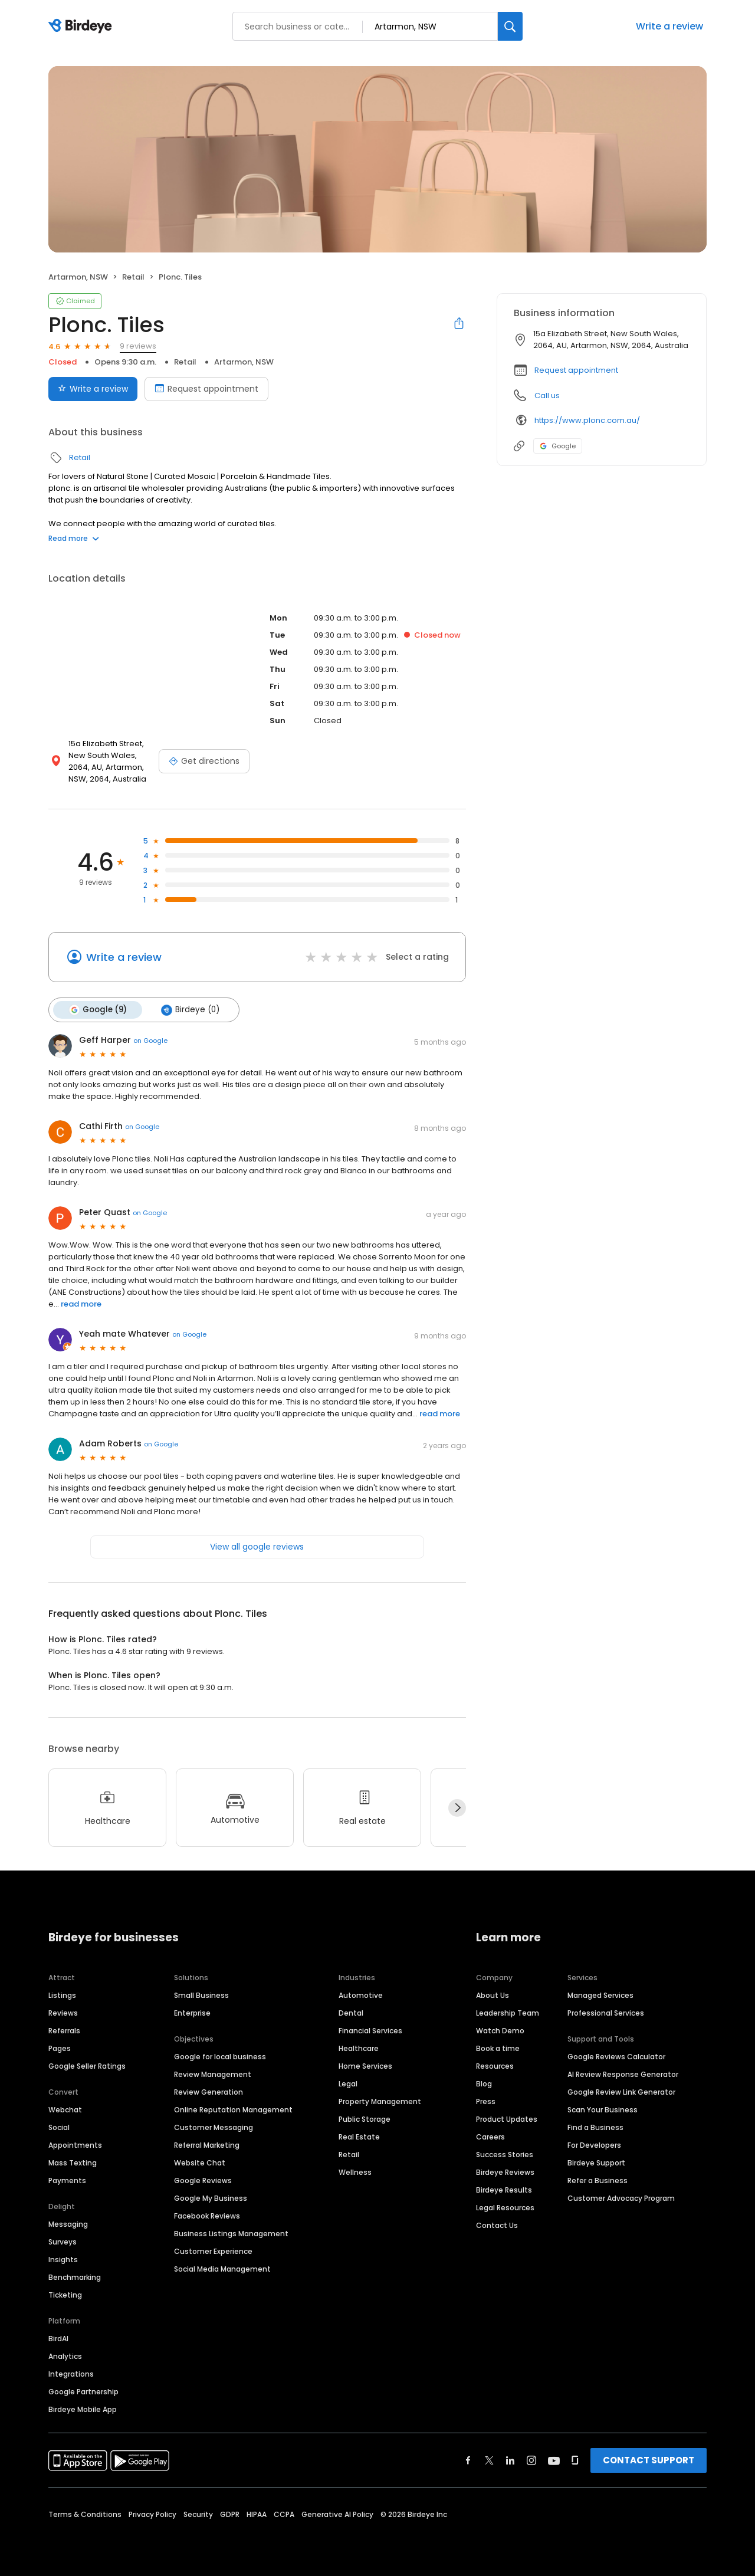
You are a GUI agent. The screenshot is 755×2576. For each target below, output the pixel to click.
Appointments (75, 2144)
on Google (150, 1040)
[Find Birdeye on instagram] (531, 2459)
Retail (133, 277)
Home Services (365, 2065)
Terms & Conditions (85, 2514)
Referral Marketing (206, 2144)
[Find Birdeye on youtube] (554, 2459)
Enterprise (192, 2012)
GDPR (229, 2514)
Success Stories (504, 2154)
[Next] (457, 1808)
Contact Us (497, 2225)
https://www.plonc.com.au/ (587, 420)
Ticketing (65, 2294)
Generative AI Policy (337, 2514)
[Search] (510, 26)
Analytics (65, 2356)
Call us (547, 395)
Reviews (63, 2012)
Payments (67, 2180)
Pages (59, 2048)
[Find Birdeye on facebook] (468, 2459)
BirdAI (58, 2338)
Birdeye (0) (190, 1010)
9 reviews (138, 346)
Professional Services (605, 2012)
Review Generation (208, 2091)
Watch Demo (500, 2030)
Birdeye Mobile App (82, 2409)
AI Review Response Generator (622, 2074)
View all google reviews (257, 1547)
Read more (73, 538)
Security (198, 2514)
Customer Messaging (213, 2127)
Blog (484, 2083)
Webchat (65, 2109)
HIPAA (257, 2514)
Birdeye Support (596, 2162)
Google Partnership (83, 2391)
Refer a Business (597, 2180)
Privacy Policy (152, 2514)
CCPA (284, 2514)
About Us (492, 1995)
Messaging (68, 2224)
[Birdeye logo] (82, 26)
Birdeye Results (504, 2189)
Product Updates (506, 2119)
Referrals (64, 2030)
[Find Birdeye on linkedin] (510, 2459)
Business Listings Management (231, 2233)
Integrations (71, 2373)
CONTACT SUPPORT (648, 2459)
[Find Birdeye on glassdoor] (575, 2459)
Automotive (361, 1995)
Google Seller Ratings (87, 2065)
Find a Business (595, 2127)
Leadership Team (507, 2012)
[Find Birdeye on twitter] (489, 2459)
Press (485, 2101)
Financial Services (370, 2030)
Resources (495, 2065)
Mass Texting (72, 2162)
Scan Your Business (602, 2109)
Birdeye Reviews (505, 2172)
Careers (490, 2136)
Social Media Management (222, 2268)
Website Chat (199, 2162)
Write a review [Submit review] (93, 389)
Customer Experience (213, 2251)
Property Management (380, 2101)
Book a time (498, 2048)
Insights (63, 2259)
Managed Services (600, 1995)
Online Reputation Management (233, 2109)
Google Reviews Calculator (616, 2056)
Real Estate (359, 2136)
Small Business (201, 1995)
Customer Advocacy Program (621, 2198)
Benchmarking (74, 2277)
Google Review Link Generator (621, 2091)
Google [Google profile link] (558, 446)
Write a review (669, 26)
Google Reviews (203, 2180)
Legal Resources (505, 2207)
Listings (62, 1995)
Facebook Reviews (207, 2215)
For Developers (594, 2144)
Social (59, 2127)
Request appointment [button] (576, 370)
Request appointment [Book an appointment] (206, 389)
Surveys (62, 2241)
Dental (351, 2012)
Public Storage (364, 2119)
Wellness (355, 2172)
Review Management (212, 2074)
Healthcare (359, 2048)
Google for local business (220, 2056)
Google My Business (210, 2198)
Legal (348, 2083)
